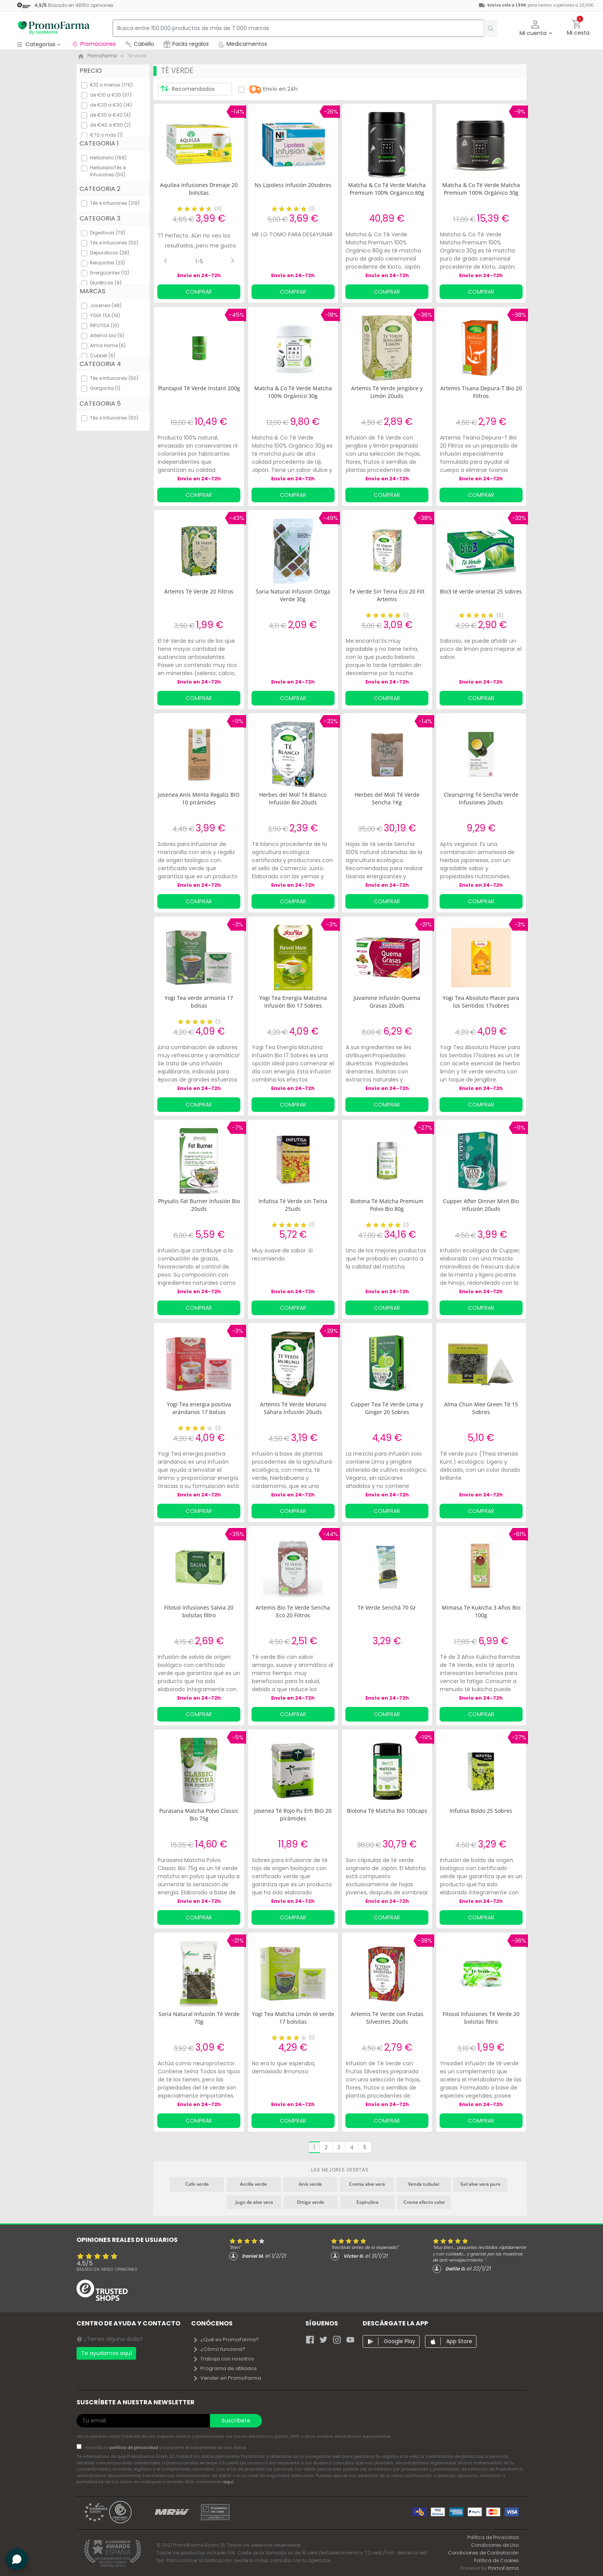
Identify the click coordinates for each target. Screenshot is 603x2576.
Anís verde (310, 2184)
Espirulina (367, 2202)
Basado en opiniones (107, 2269)
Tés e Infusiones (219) (115, 203)
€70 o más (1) (106, 135)
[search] (486, 28)
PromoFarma (503, 2568)
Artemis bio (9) (107, 335)
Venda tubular (424, 2184)
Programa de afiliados (225, 2368)
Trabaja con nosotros (223, 2358)
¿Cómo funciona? (219, 2349)
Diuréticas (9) (106, 282)
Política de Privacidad (493, 2537)
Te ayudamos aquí (106, 2353)
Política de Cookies (496, 2560)
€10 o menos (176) (111, 85)
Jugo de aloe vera (254, 2202)
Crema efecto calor (424, 2202)
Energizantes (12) (109, 272)
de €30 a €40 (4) (110, 115)
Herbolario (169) (108, 157)
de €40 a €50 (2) (110, 125)
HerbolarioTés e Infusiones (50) (108, 171)
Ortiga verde (310, 2202)
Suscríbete (236, 2420)
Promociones (94, 44)
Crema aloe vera (367, 2184)
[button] (535, 28)
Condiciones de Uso (495, 2545)
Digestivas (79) (107, 232)
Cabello (139, 44)
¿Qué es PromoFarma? (226, 2339)
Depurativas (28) (109, 252)
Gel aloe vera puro (480, 2184)
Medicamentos (242, 44)
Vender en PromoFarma (227, 2378)
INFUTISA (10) (104, 325)
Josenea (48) (106, 305)
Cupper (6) (102, 355)
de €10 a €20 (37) (111, 95)
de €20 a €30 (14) (111, 105)
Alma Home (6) (108, 345)
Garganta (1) (105, 388)
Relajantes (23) (107, 262)
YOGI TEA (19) (105, 315)
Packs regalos (186, 44)
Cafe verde (197, 2184)
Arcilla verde (253, 2184)
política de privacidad (134, 2447)
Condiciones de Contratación (483, 2552)
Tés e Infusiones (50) (114, 242)
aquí (228, 2482)
